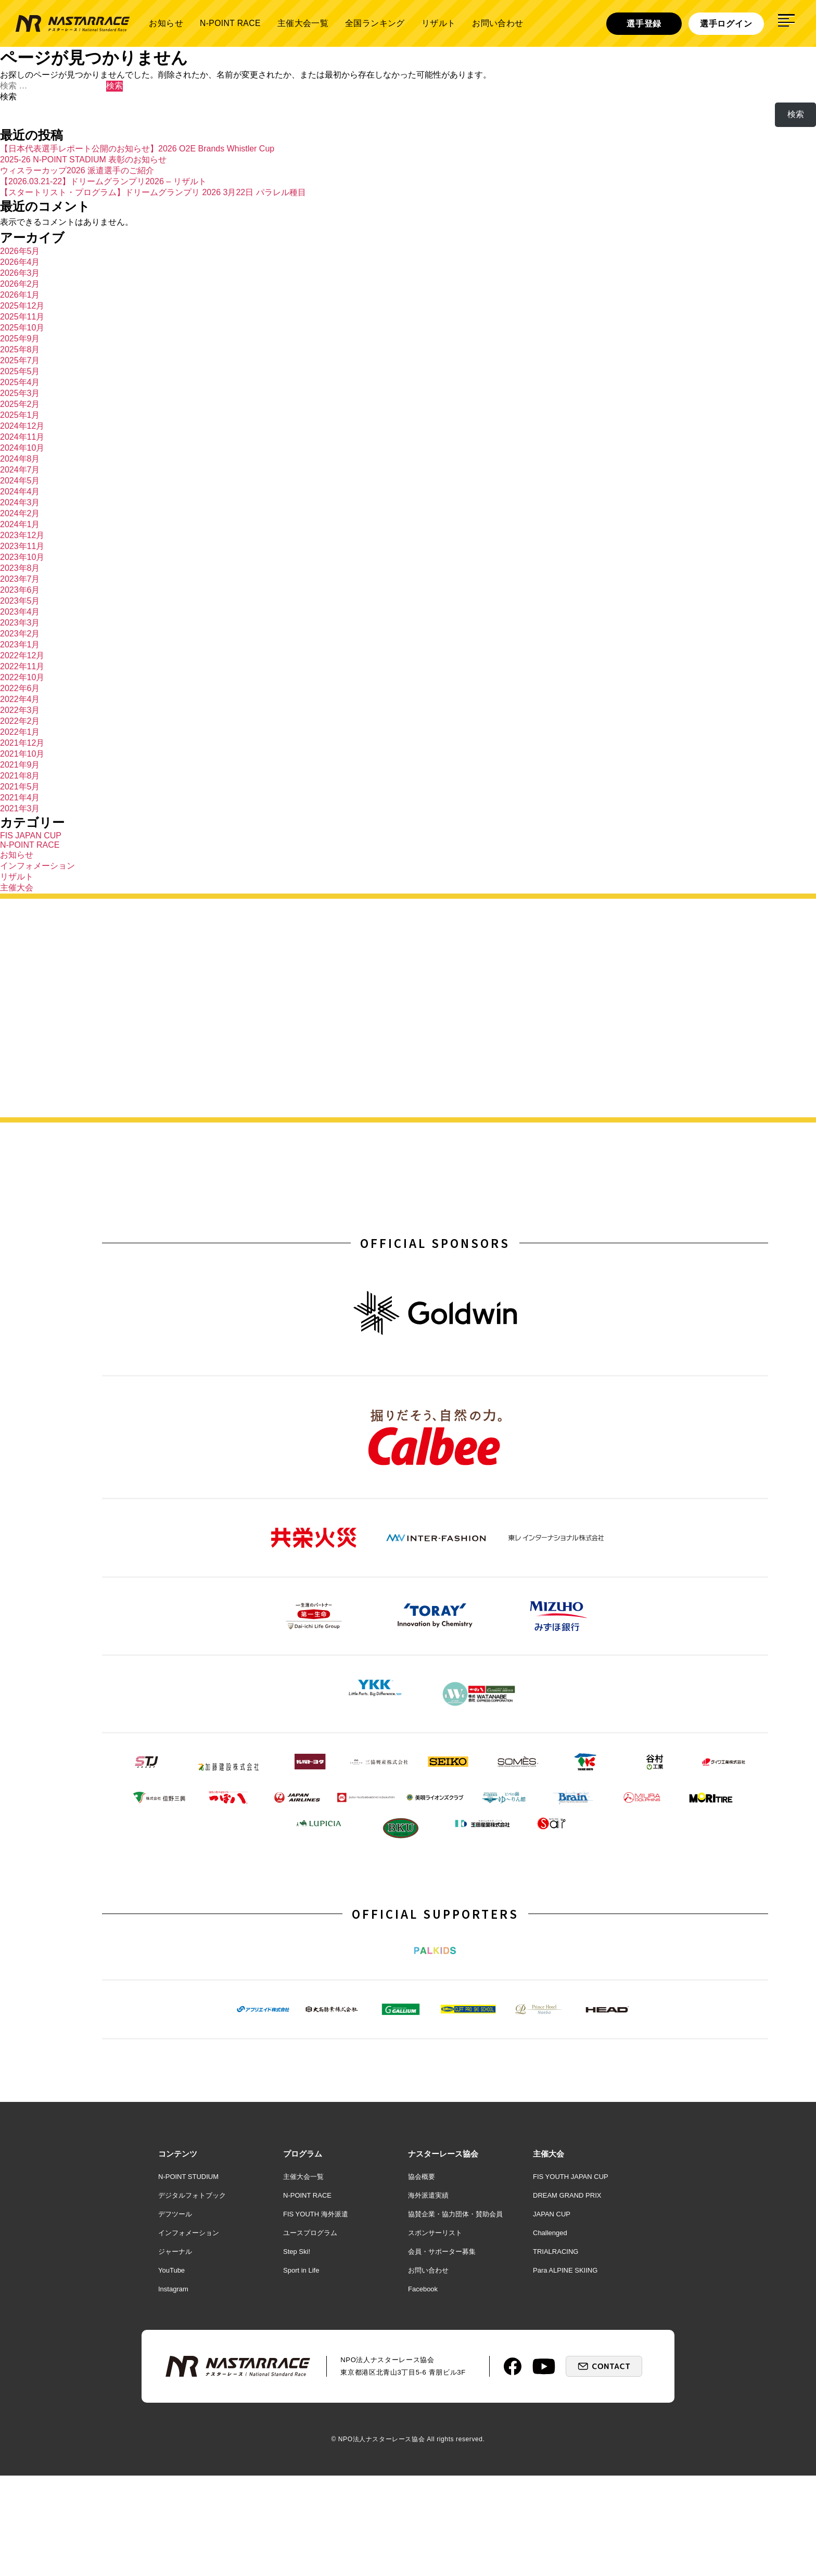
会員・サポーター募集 (442, 2352)
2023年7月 (20, 579)
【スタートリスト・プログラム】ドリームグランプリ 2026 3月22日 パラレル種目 (153, 192)
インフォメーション (37, 865)
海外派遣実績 (428, 2296)
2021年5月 (20, 786)
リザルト (439, 23)
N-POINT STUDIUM (188, 2277)
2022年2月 (20, 721)
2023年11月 (22, 546)
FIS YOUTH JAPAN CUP (570, 2277)
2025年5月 (20, 371)
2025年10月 (22, 327)
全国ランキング (375, 23)
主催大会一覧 (302, 23)
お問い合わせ (497, 23)
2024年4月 (20, 491)
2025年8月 (20, 349)
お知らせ (166, 23)
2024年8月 (20, 458)
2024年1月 (20, 524)
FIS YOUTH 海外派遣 (315, 2314)
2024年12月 (22, 426)
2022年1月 (20, 732)
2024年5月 (20, 480)
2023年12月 (22, 535)
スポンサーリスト (435, 2333)
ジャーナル (175, 2352)
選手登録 (644, 23)
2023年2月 (20, 633)
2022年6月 (20, 688)
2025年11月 (22, 316)
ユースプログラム (310, 2333)
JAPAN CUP (551, 2314)
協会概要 (421, 2277)
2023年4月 (20, 611)
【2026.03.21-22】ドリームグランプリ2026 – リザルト (103, 181)
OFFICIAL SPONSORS (435, 1244)
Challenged (550, 2333)
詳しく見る (698, 1056)
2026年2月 (20, 283)
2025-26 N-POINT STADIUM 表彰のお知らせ (83, 159)
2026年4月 (20, 262)
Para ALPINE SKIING (565, 2371)
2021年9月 (20, 764)
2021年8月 (20, 775)
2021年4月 (20, 797)
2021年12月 (22, 742)
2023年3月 (20, 622)
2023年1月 (20, 644)
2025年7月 (20, 360)
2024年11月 (22, 436)
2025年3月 (20, 393)
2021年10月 (22, 753)
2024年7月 (20, 469)
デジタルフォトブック (192, 2296)
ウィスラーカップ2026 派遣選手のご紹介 (77, 170)
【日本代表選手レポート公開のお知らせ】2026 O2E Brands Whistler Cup (137, 148)
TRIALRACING (555, 2352)
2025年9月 (20, 338)
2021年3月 (20, 808)
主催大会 (16, 887)
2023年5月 (20, 600)
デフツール (175, 2314)
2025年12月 (22, 305)
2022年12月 (22, 655)
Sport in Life (301, 2371)
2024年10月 (22, 447)
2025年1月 (20, 415)
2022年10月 (22, 677)
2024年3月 (20, 502)
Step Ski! (296, 2352)
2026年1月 (20, 294)
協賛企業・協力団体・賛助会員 (455, 2314)
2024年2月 (20, 513)
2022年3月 (20, 710)
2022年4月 (20, 699)
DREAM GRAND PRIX (567, 2296)
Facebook (423, 2389)
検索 (8, 96)
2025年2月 (20, 404)
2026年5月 (20, 251)
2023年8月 (20, 568)
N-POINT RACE (230, 23)
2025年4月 (20, 382)
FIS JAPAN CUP (30, 835)
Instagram (173, 2389)
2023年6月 (20, 589)
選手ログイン (726, 23)
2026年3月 (20, 273)
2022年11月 (22, 666)
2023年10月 (22, 557)
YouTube (171, 2371)
